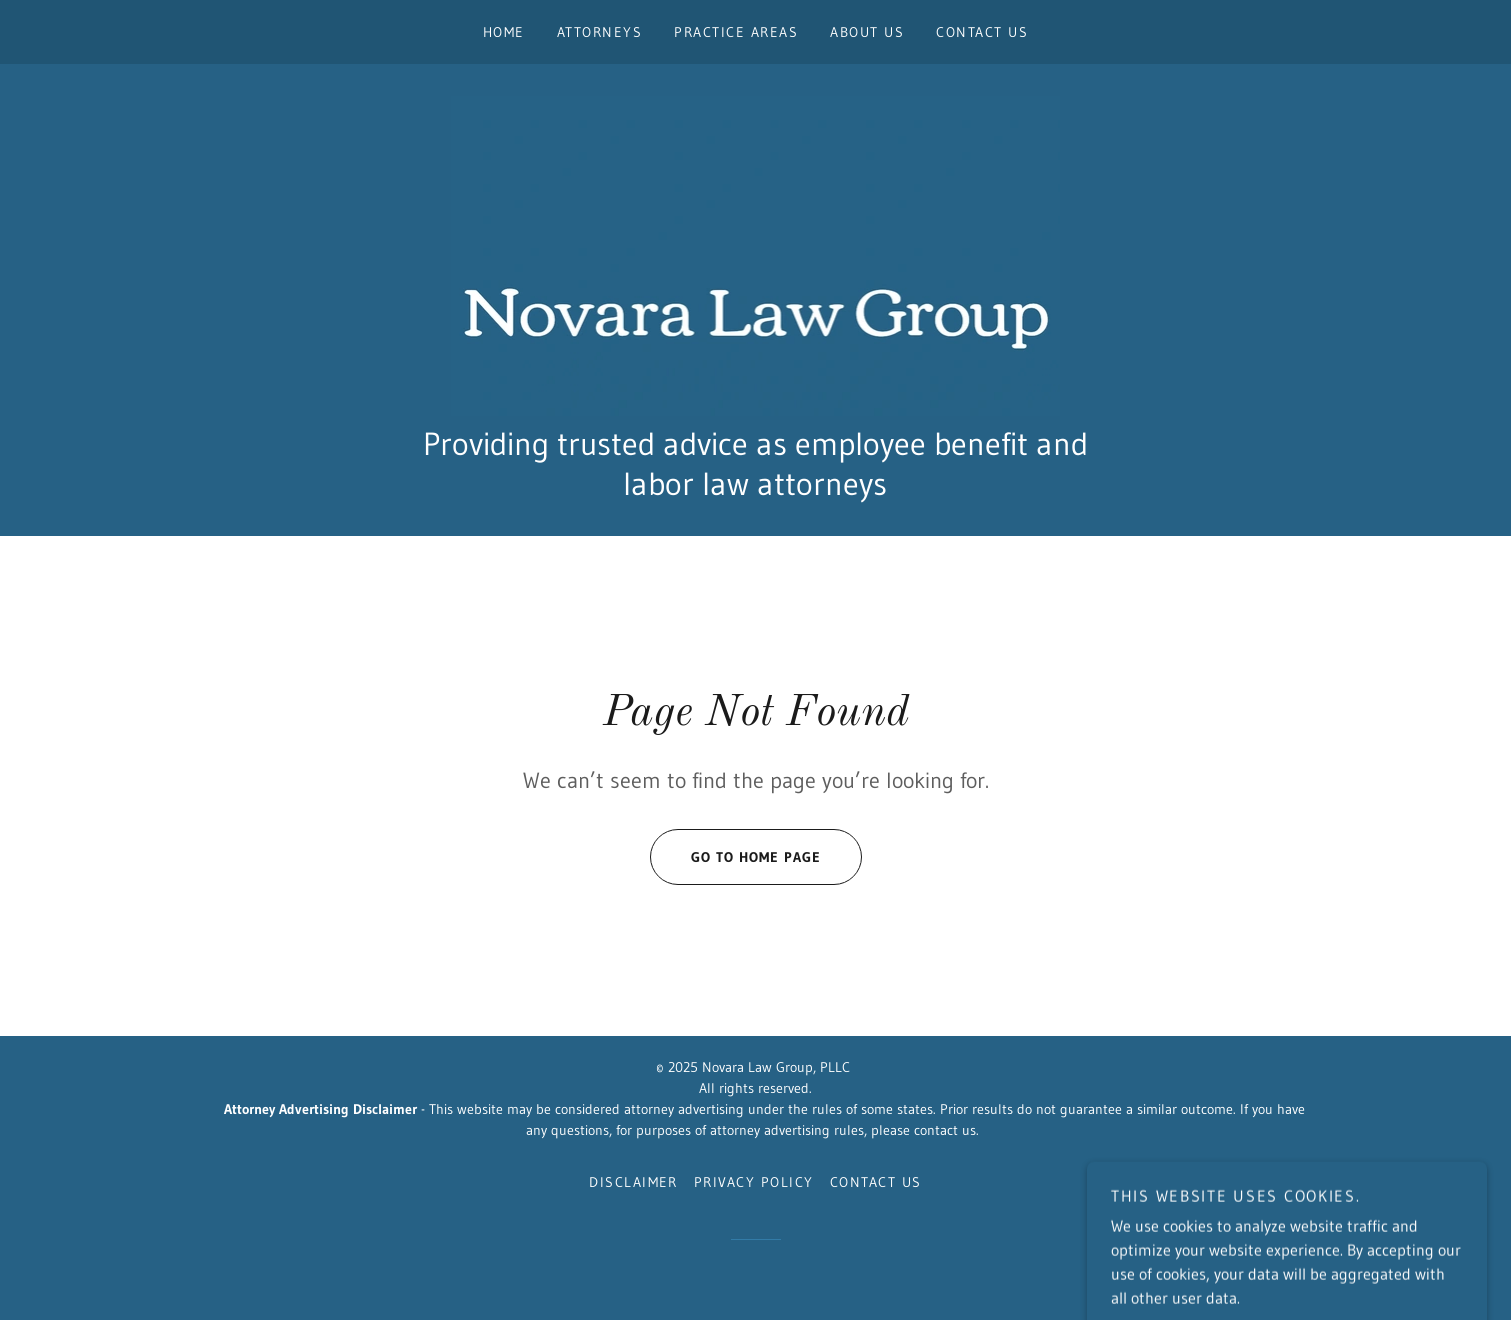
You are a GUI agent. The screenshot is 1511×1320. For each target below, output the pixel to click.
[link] (756, 254)
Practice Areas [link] (736, 32)
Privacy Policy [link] (754, 1182)
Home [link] (504, 32)
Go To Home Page (735, 857)
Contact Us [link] (982, 32)
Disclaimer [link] (633, 1182)
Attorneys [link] (599, 32)
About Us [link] (867, 32)
